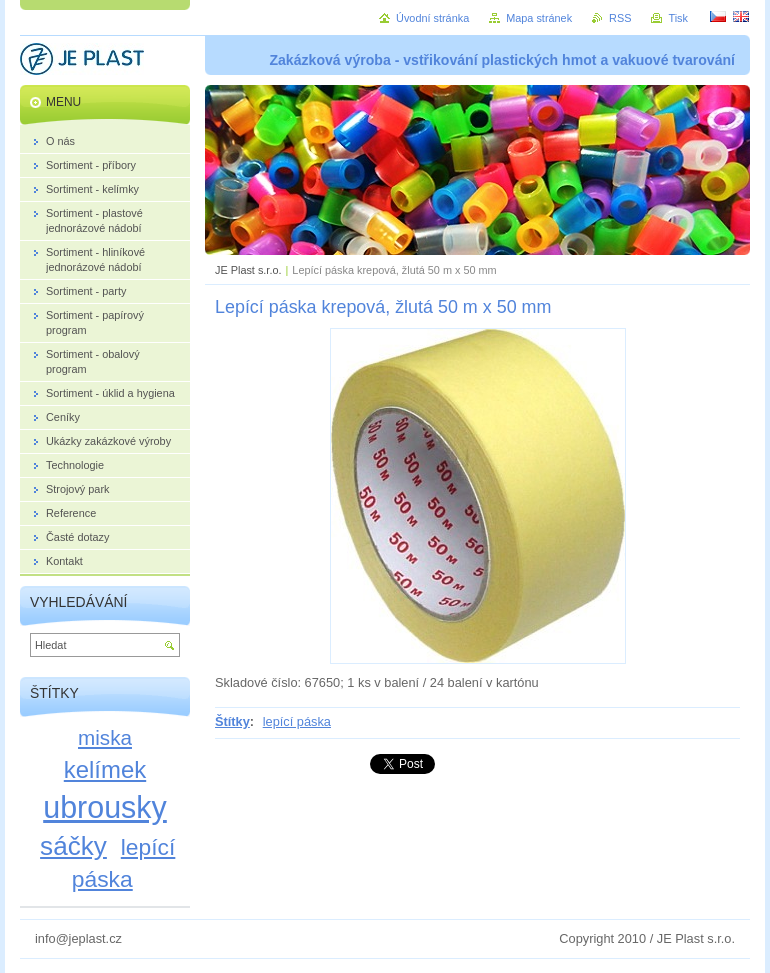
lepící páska (297, 721)
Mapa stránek (539, 18)
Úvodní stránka (432, 18)
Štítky (232, 721)
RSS (620, 18)
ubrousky (105, 807)
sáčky (73, 846)
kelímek (105, 769)
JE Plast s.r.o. (248, 270)
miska (105, 737)
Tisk (678, 18)
